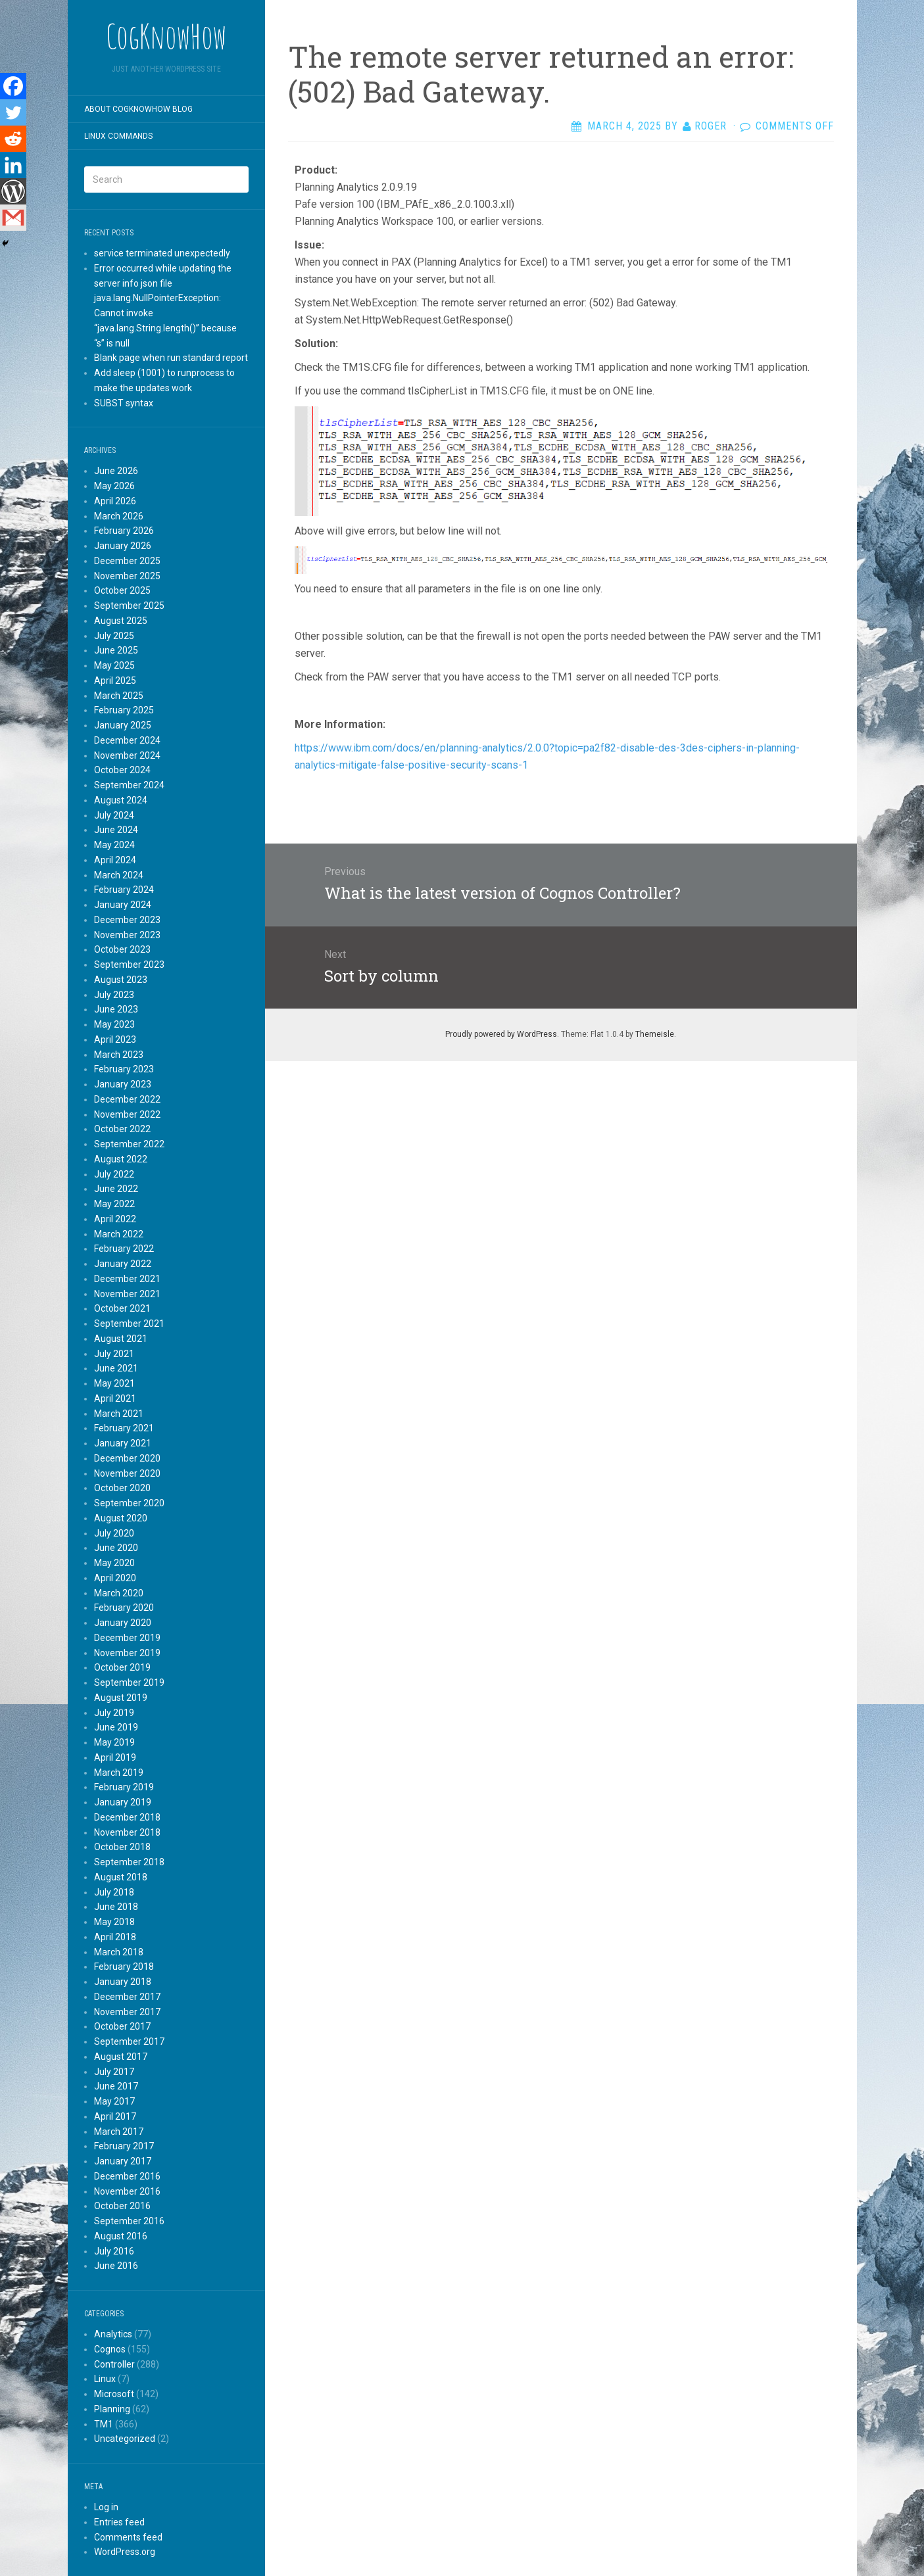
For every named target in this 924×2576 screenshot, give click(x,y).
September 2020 (129, 1503)
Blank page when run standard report (171, 357)
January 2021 (122, 1443)
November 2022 (127, 1114)
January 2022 (122, 1263)
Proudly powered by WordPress (501, 1034)
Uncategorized (124, 2438)
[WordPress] (13, 191)
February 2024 (124, 889)
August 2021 (120, 1338)
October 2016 (122, 2206)
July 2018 (114, 1892)
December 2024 (127, 740)
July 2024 (114, 815)
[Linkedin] (13, 165)
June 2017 (116, 2086)
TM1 (103, 2424)
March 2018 (118, 1952)
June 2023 (116, 1009)
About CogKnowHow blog (138, 109)
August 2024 (120, 800)
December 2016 (127, 2176)
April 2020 (115, 1578)
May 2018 (114, 1922)
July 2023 (114, 995)
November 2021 (127, 1294)
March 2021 (118, 1413)
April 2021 (115, 1398)
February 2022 (124, 1248)
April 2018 (115, 1937)
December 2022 (127, 1099)
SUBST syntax (123, 403)
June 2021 (116, 1368)
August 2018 (120, 1877)
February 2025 (124, 710)
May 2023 (114, 1024)
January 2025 (122, 725)
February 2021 (124, 1428)
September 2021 (129, 1323)
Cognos (110, 2349)
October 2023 (122, 949)
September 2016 (129, 2221)
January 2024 (122, 904)
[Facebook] (13, 86)
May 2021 (114, 1383)
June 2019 (116, 1727)
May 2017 (114, 2101)
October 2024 (122, 770)
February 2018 (124, 1966)
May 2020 (114, 1563)
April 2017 (115, 2116)
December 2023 (127, 920)
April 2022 (115, 1219)
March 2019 (118, 1772)
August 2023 (120, 979)
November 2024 (127, 755)
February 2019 (124, 1787)
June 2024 (116, 829)
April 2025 (115, 680)
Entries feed (119, 2522)
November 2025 (127, 576)
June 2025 (116, 650)
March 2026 (118, 516)
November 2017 (127, 2012)
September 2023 (129, 964)
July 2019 (114, 1712)
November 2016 (127, 2191)
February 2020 (124, 1607)
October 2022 (122, 1129)
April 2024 (115, 860)
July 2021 (114, 1353)
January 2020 (122, 1622)
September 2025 (129, 605)
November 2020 (127, 1473)
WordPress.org (124, 2551)
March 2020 (118, 1593)
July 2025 (114, 636)
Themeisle (654, 1034)
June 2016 (116, 2265)
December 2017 (127, 1997)
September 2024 (129, 785)
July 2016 (114, 2251)
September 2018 (129, 1862)
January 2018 (122, 1981)
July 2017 (114, 2071)
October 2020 (122, 1488)
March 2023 (118, 1054)
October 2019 (122, 1667)
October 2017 (122, 2026)
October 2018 (122, 1847)
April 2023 (115, 1039)
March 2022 (118, 1234)
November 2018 (127, 1832)
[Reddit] (13, 139)
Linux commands (118, 136)
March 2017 (118, 2131)
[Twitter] (13, 112)
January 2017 (122, 2161)
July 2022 (114, 1174)
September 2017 (129, 2041)
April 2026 (115, 501)
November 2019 (127, 1653)
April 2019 (115, 1757)
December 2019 (127, 1638)
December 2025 (127, 561)
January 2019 (122, 1802)
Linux (105, 2378)
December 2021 (127, 1279)
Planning (112, 2409)
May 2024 (114, 845)
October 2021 (122, 1308)
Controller (114, 2364)
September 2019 (129, 1682)
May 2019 (114, 1742)
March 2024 (118, 875)
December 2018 (127, 1817)
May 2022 (114, 1204)
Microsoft (114, 2394)
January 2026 (122, 545)
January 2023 (122, 1084)
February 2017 (124, 2146)
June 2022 (116, 1188)
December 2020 (127, 1458)
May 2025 (114, 665)
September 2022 (129, 1144)
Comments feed (128, 2537)
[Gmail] (13, 217)
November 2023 (127, 935)
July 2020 (114, 1533)
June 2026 (116, 470)
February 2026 (124, 530)
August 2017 (120, 2056)
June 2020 (116, 1547)
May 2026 (114, 486)
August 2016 (120, 2236)
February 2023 (124, 1069)
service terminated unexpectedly (162, 253)
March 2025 (118, 695)
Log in (106, 2507)
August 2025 (120, 620)
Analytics (113, 2334)
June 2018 (116, 1906)
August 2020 (120, 1518)
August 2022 (120, 1159)
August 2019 (120, 1697)
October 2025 (122, 590)
